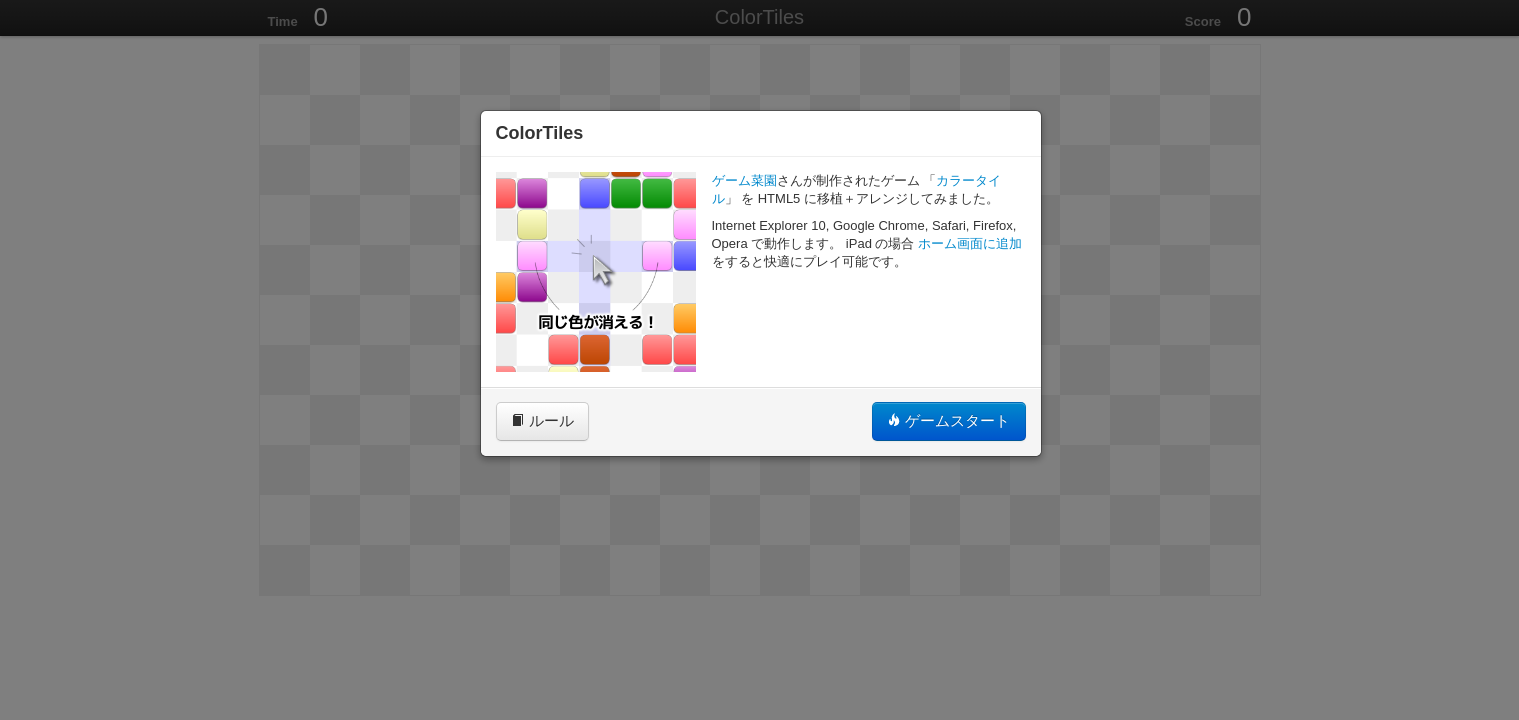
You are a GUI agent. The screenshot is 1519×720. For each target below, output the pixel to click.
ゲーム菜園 (744, 180)
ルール (542, 420)
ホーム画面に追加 (970, 243)
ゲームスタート (948, 420)
